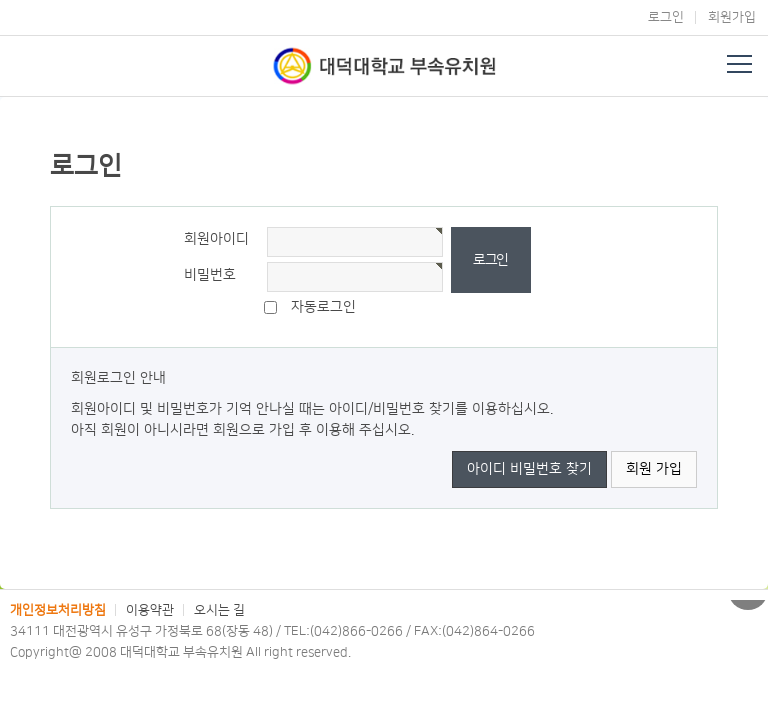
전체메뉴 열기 (739, 64)
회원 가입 (654, 469)
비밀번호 (210, 275)
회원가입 (732, 17)
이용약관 (150, 610)
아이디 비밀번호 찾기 (529, 469)
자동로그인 (323, 307)
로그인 (666, 17)
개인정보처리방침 (58, 610)
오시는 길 (219, 610)
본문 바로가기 (0, 0)
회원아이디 (216, 239)
